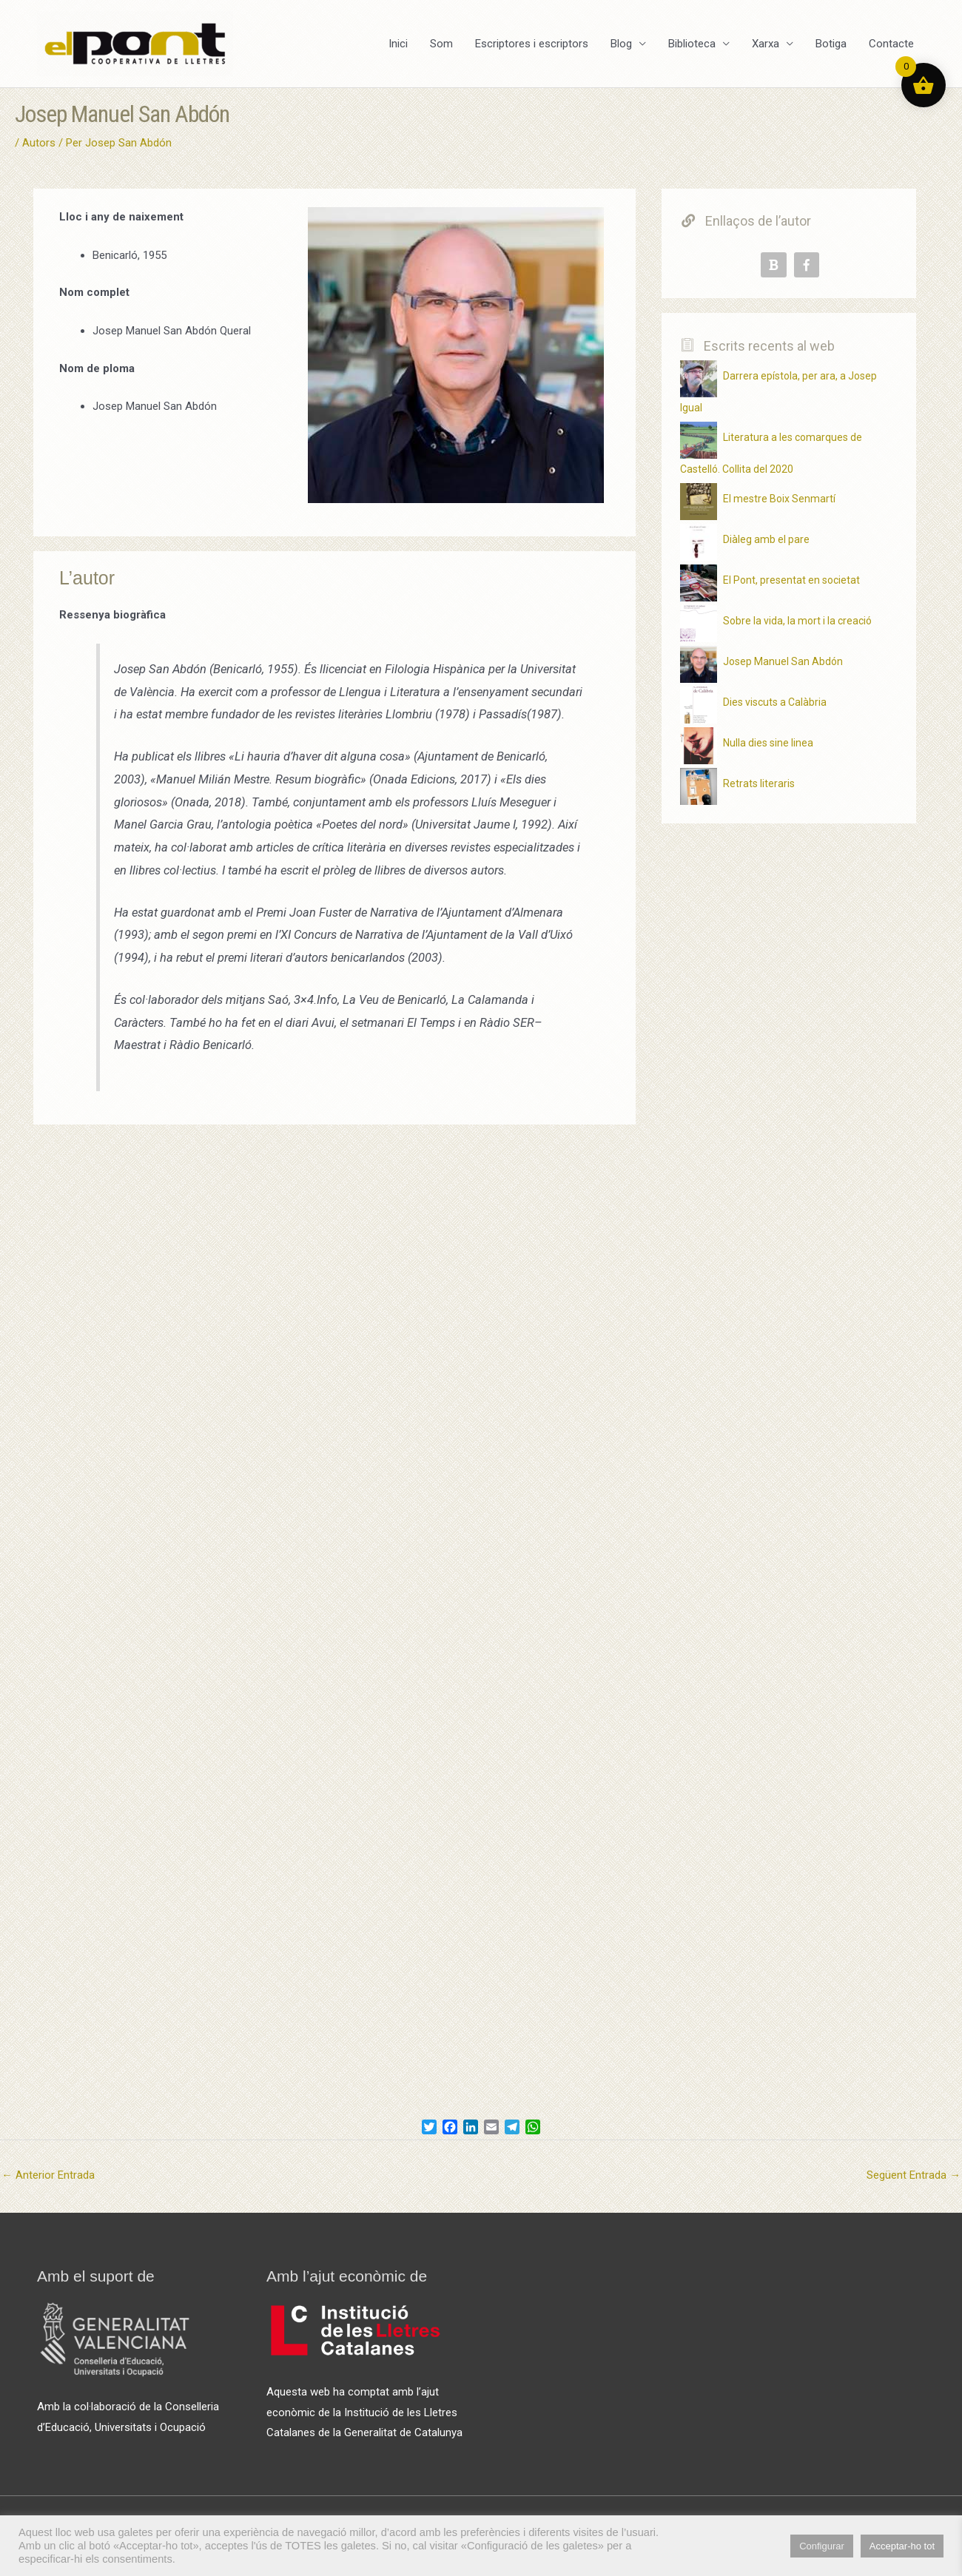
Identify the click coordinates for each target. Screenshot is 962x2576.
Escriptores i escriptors (531, 43)
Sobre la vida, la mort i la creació (797, 621)
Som (441, 43)
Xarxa (765, 43)
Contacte (891, 43)
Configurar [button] (821, 2546)
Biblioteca (692, 43)
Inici (398, 43)
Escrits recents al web (758, 346)
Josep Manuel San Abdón (783, 661)
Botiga (831, 43)
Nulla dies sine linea (768, 743)
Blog (621, 43)
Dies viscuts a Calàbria (775, 702)
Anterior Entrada (48, 2175)
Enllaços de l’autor (746, 221)
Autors (39, 142)
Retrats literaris (759, 783)
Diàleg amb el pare (766, 539)
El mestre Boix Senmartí (779, 499)
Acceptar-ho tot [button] (902, 2546)
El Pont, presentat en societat (791, 580)
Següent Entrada (914, 2175)
